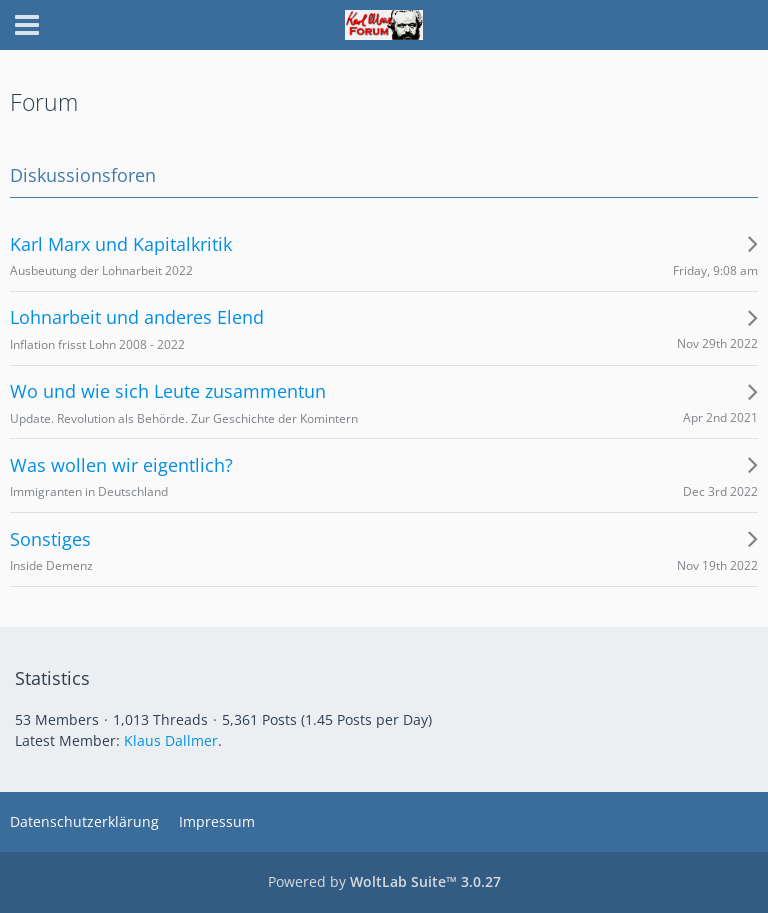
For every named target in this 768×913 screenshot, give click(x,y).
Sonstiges (50, 539)
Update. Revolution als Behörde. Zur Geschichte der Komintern (184, 418)
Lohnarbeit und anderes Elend (137, 317)
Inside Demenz (51, 565)
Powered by (384, 881)
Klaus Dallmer (171, 740)
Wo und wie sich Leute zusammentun (168, 391)
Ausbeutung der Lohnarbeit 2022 (101, 270)
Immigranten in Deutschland (89, 491)
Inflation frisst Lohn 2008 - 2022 (97, 344)
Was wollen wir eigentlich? (121, 465)
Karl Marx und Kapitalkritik (121, 244)
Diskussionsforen (83, 175)
